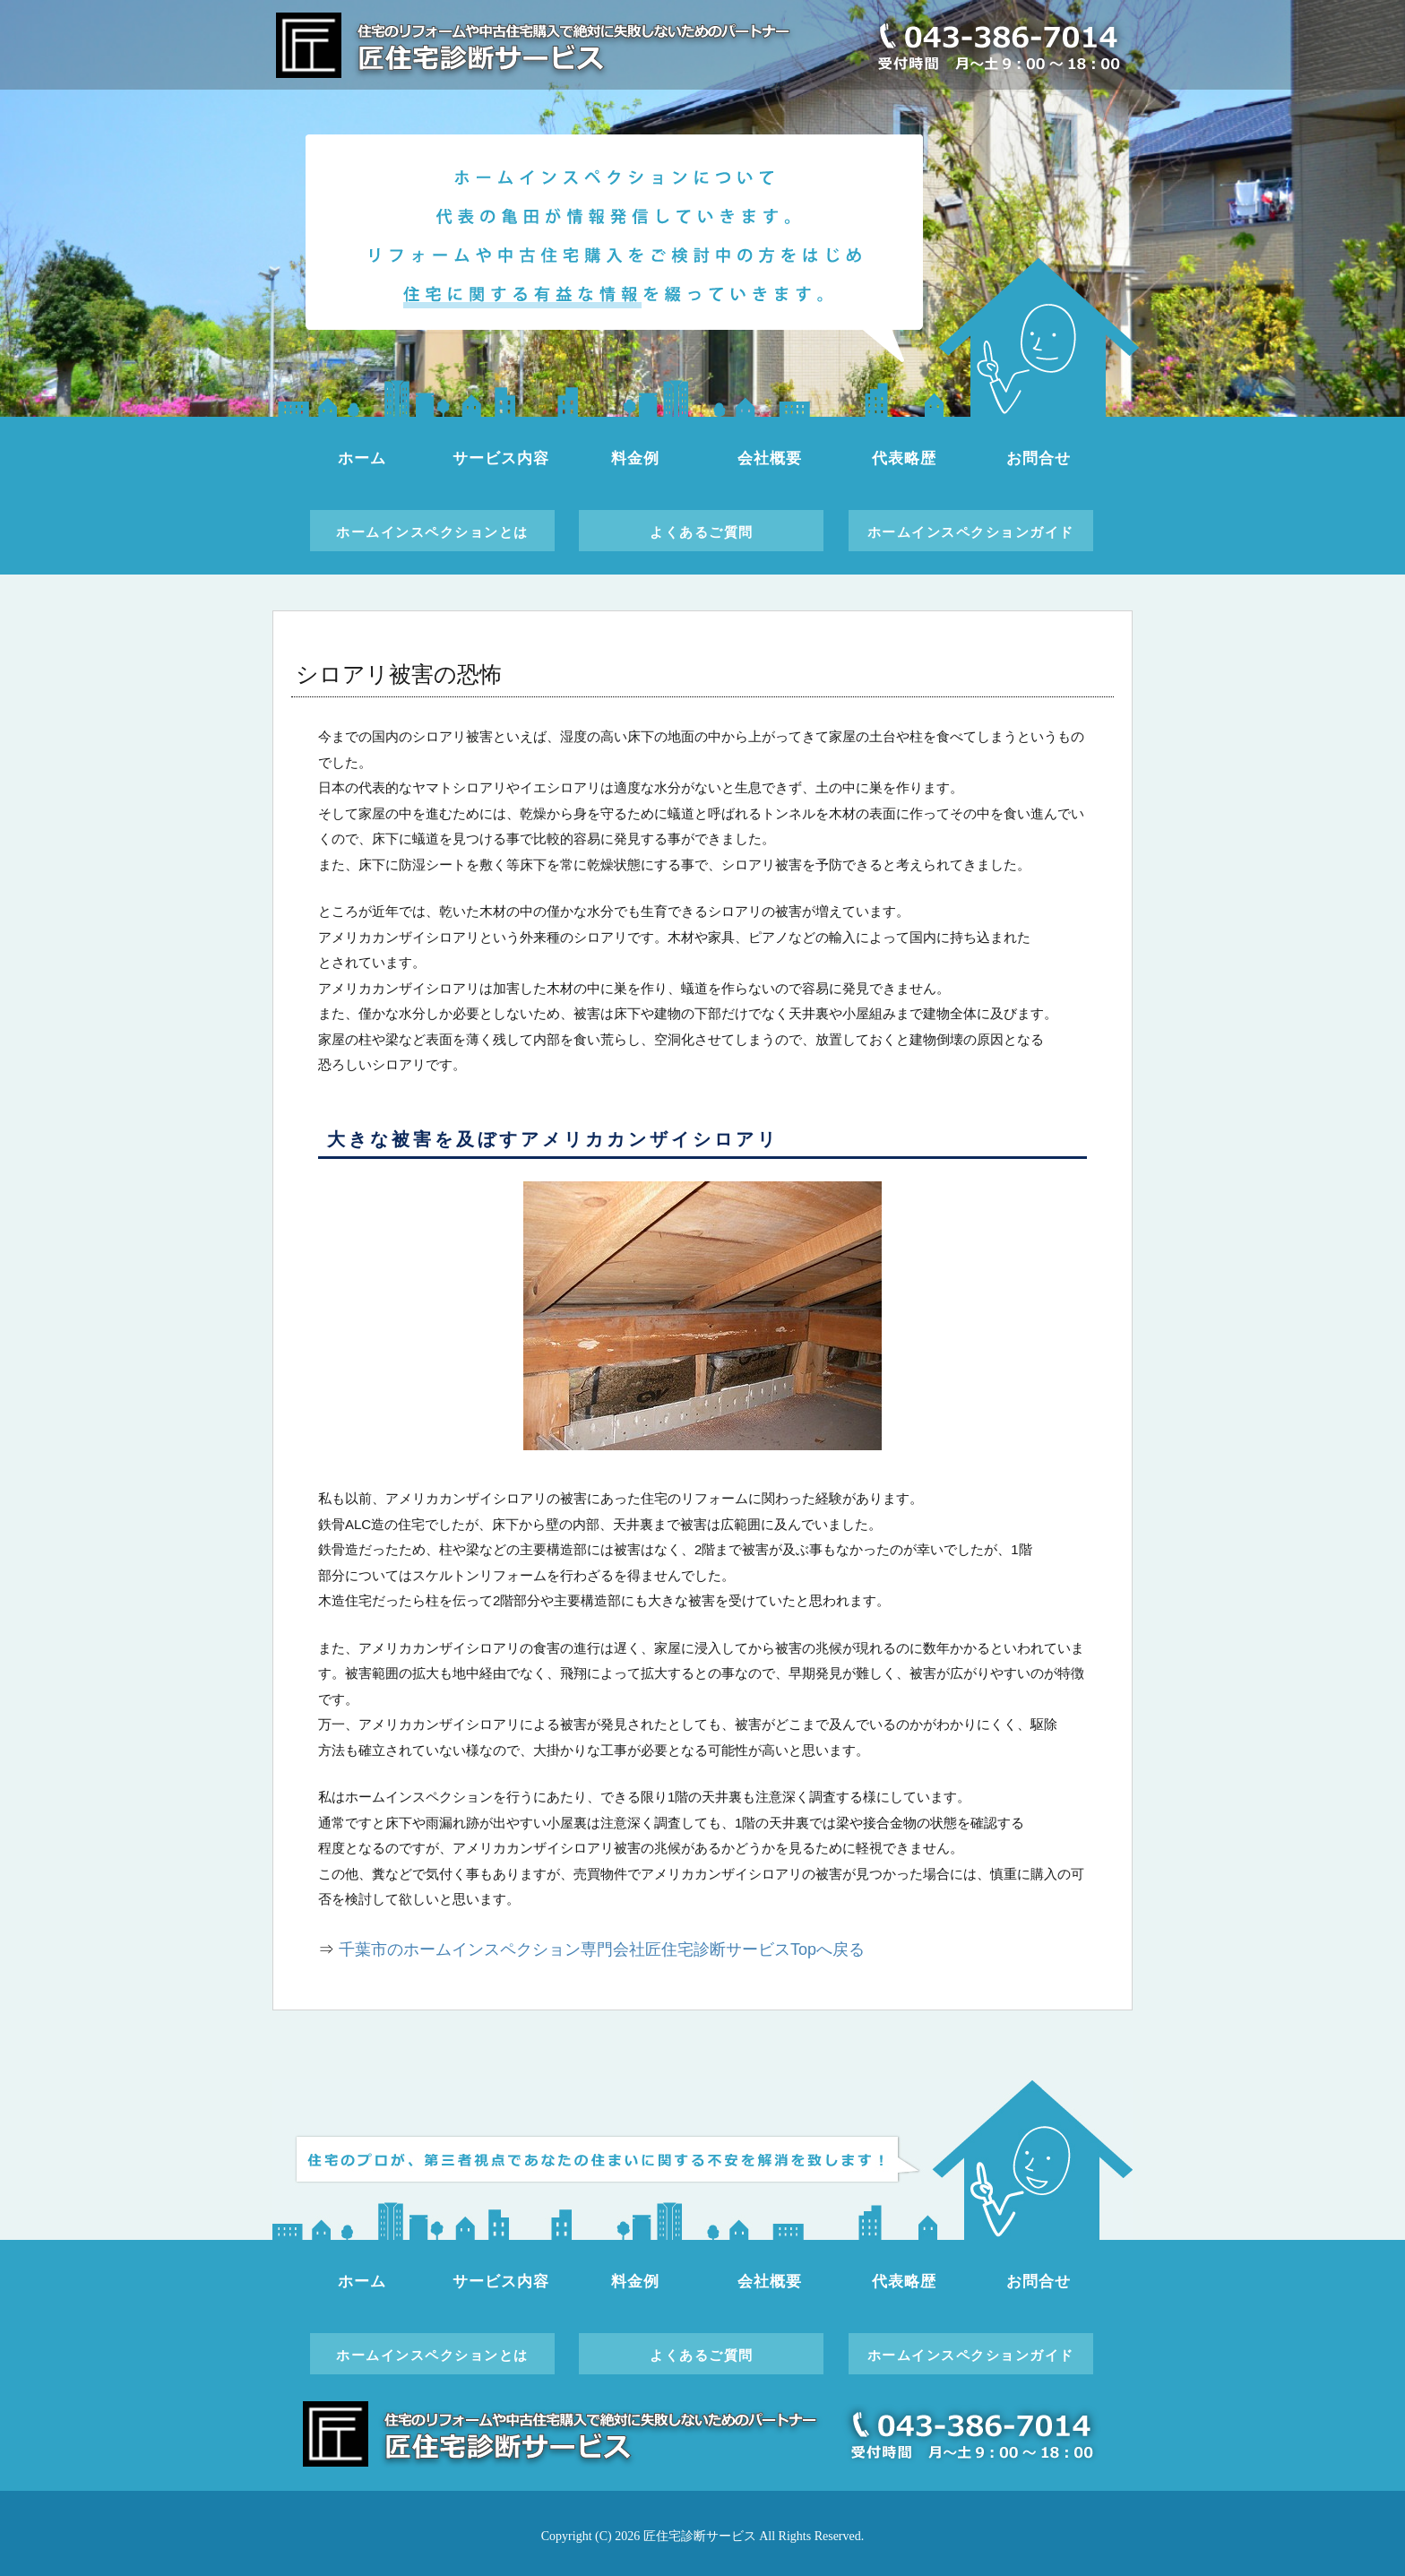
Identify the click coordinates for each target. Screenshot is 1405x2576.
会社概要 (769, 458)
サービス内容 (500, 458)
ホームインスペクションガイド (970, 532)
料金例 (635, 458)
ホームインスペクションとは (432, 532)
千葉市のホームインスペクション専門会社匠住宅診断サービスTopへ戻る (602, 1949)
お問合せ (1038, 458)
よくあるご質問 (702, 532)
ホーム (362, 458)
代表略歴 (903, 458)
